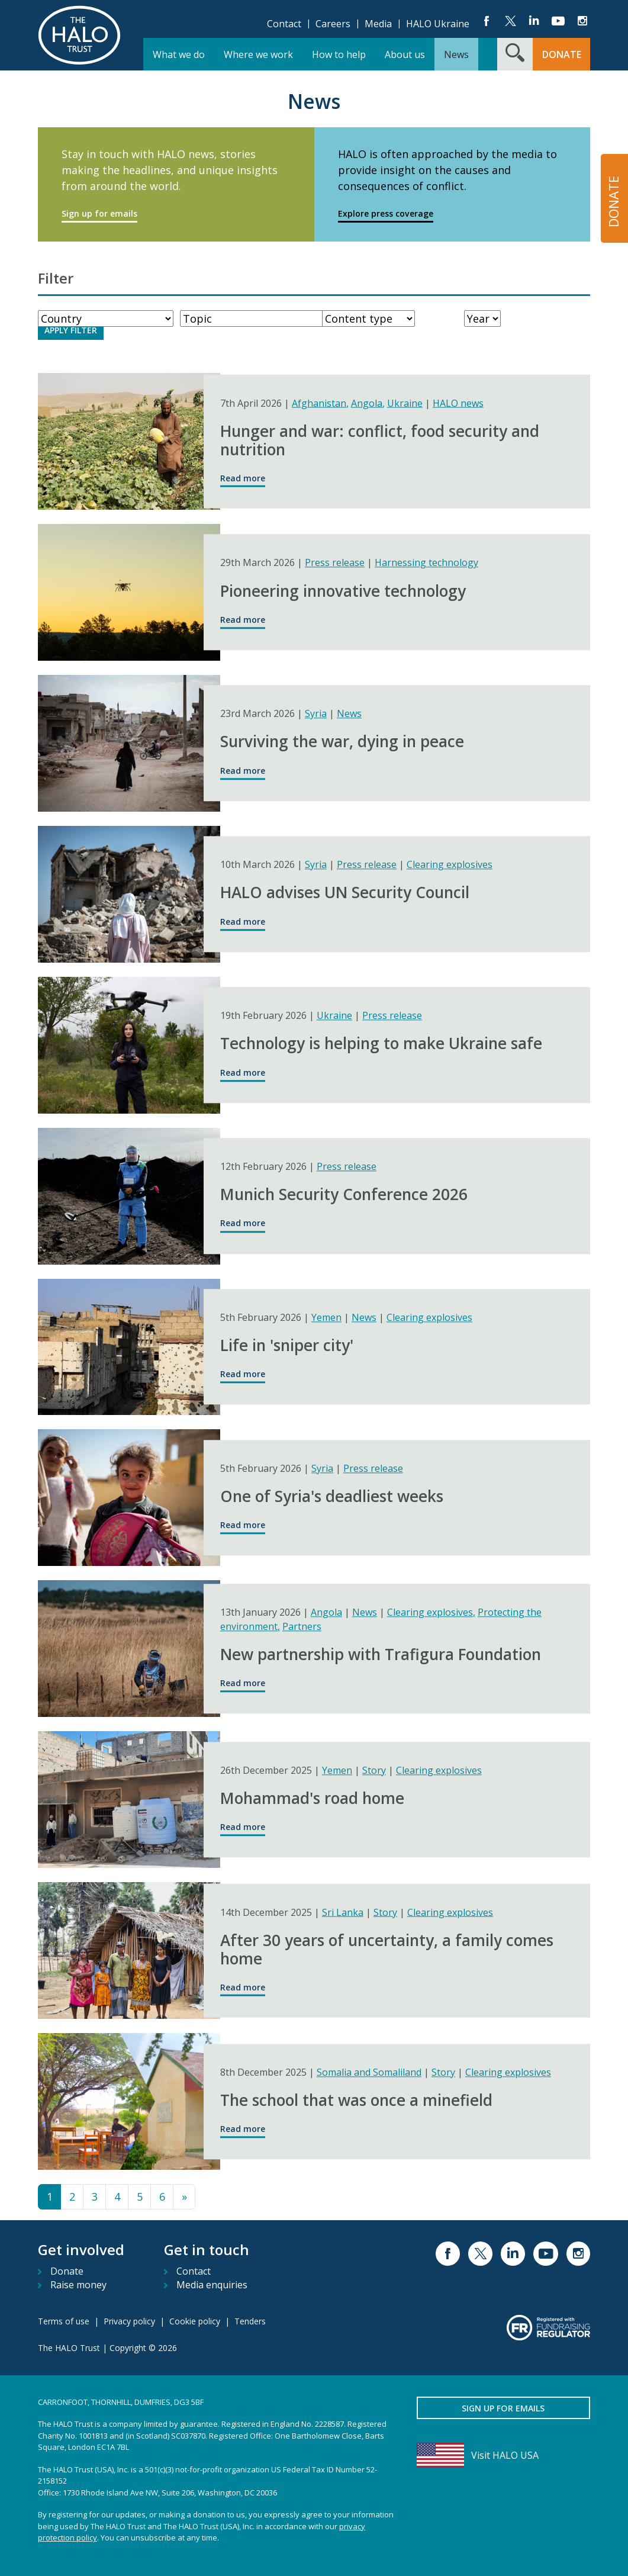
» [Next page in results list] (184, 2196)
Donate (66, 2271)
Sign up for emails (99, 213)
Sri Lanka (342, 1911)
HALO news (458, 402)
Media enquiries (211, 2284)
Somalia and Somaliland (369, 2072)
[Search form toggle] (515, 54)
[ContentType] (368, 318)
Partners (301, 1626)
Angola (368, 402)
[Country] (105, 318)
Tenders (250, 2321)
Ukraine (405, 402)
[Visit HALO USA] (503, 2455)
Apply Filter (70, 330)
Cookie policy (194, 2321)
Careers (332, 23)
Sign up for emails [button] (503, 2408)
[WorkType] (258, 318)
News (349, 714)
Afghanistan (320, 402)
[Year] (482, 318)
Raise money (78, 2284)
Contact (284, 23)
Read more (242, 478)
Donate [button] (561, 54)
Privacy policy (129, 2321)
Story (374, 1770)
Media (378, 23)
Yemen (326, 1317)
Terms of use (63, 2321)
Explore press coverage (385, 213)
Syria (316, 714)
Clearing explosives (449, 864)
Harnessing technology (426, 563)
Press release (335, 563)
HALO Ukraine (437, 23)
